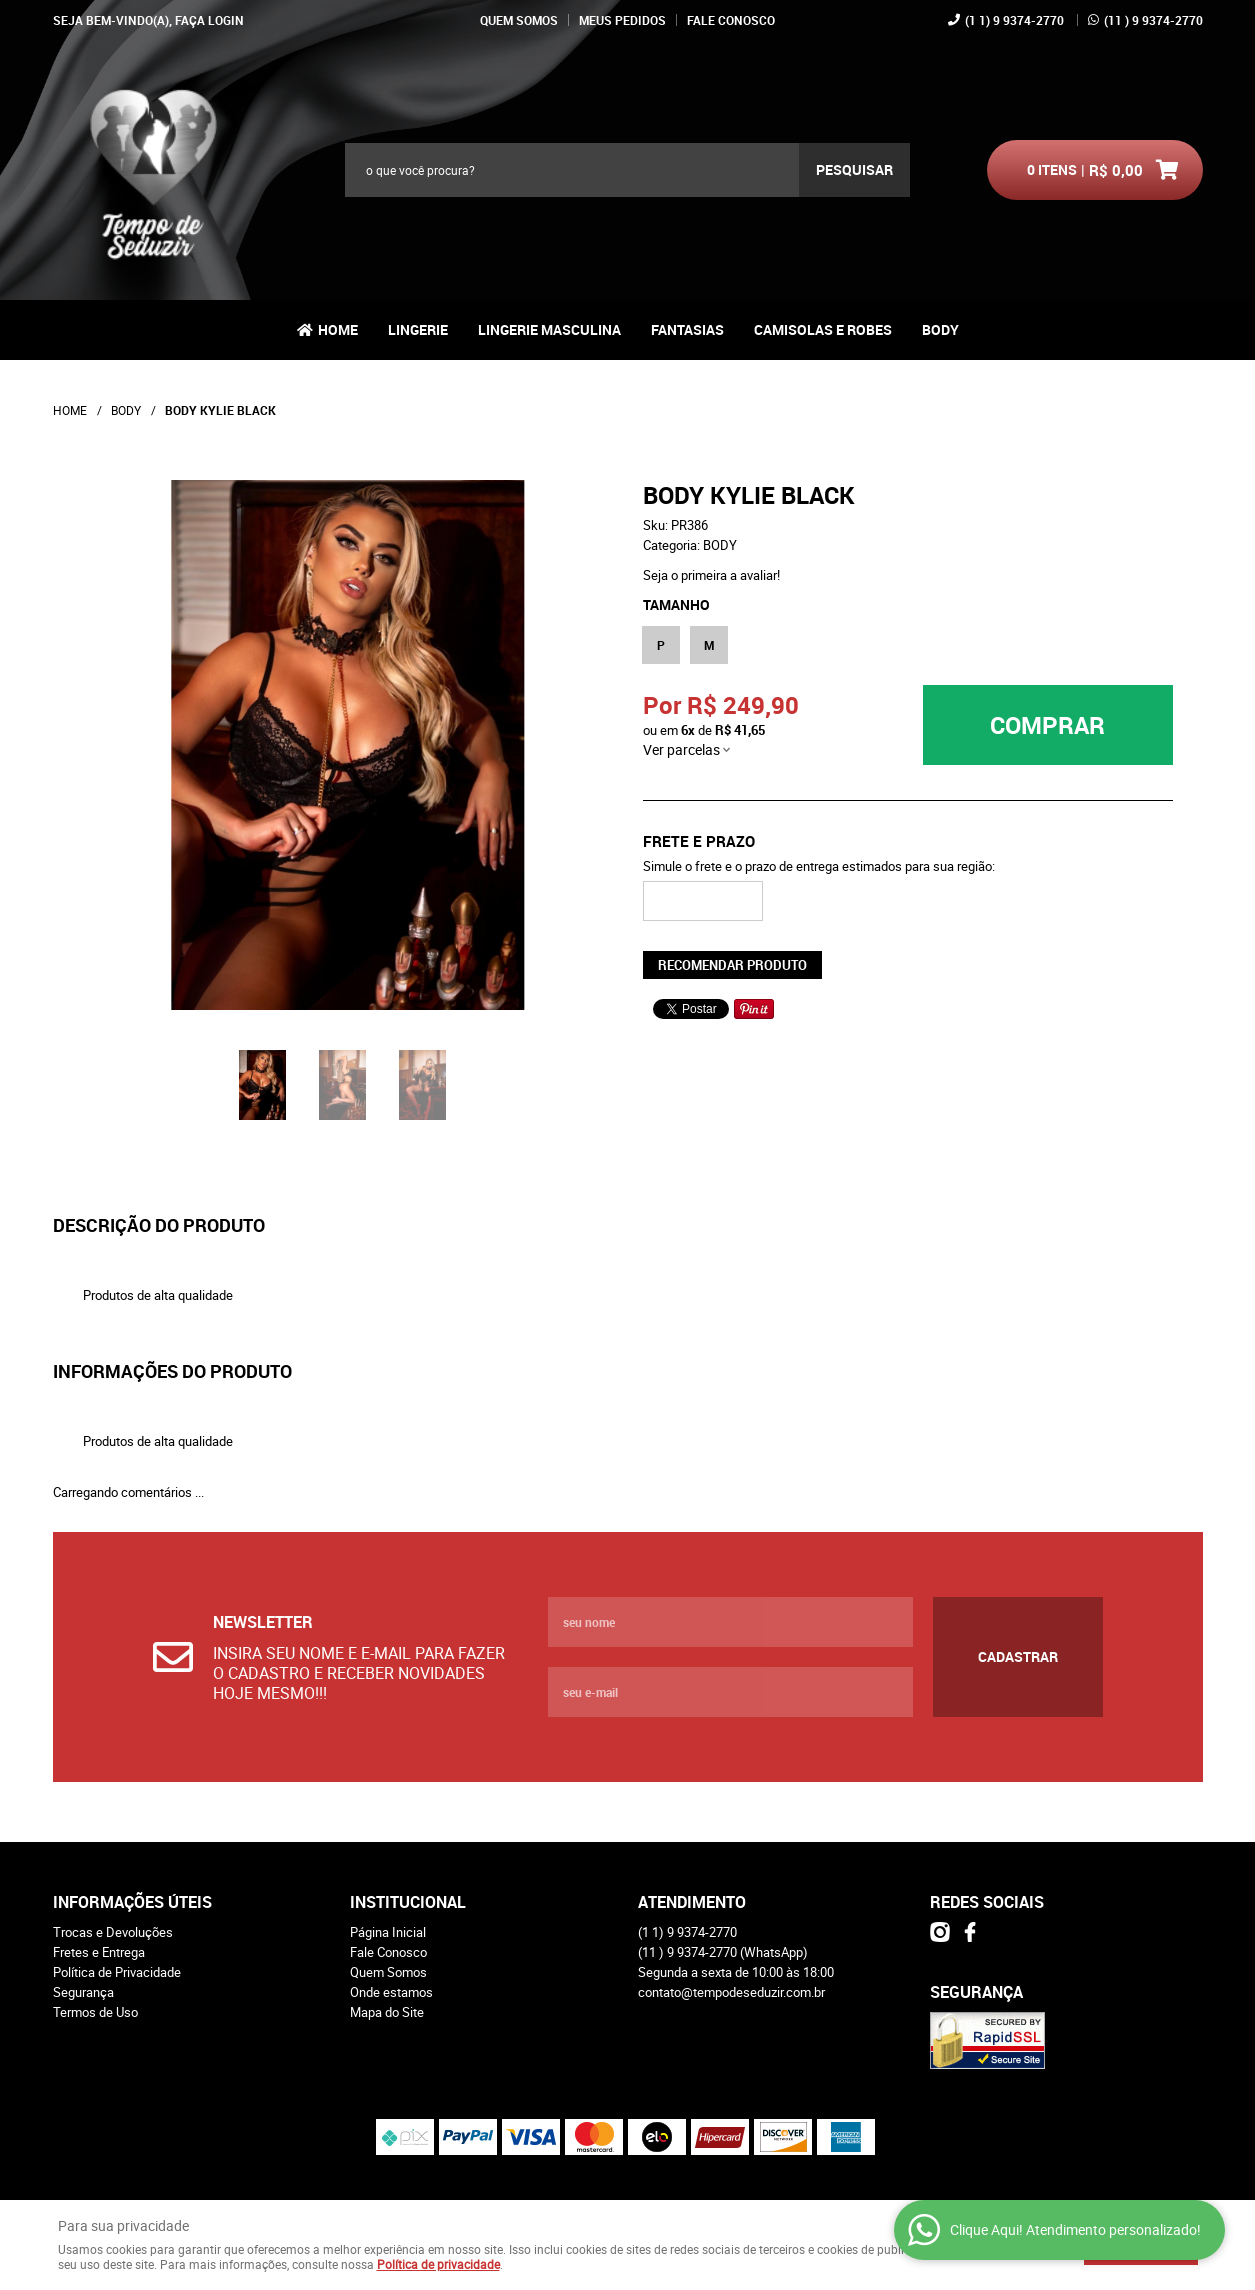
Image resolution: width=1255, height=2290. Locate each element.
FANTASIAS (687, 329)
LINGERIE (418, 329)
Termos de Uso (95, 2012)
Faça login (209, 20)
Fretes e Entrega (99, 1952)
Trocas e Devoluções (113, 1932)
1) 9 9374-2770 (1014, 20)
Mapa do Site (387, 2012)
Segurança (83, 1992)
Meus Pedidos (622, 20)
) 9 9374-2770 (1153, 20)
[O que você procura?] (854, 170)
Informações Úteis (132, 1902)
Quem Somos (519, 20)
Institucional (408, 1902)
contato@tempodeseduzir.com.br (731, 1992)
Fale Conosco (731, 20)
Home (338, 329)
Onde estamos (391, 1992)
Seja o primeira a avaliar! (711, 575)
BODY (940, 329)
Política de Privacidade (117, 1972)
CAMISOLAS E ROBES (823, 329)
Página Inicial (388, 1932)
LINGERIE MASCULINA (549, 329)
